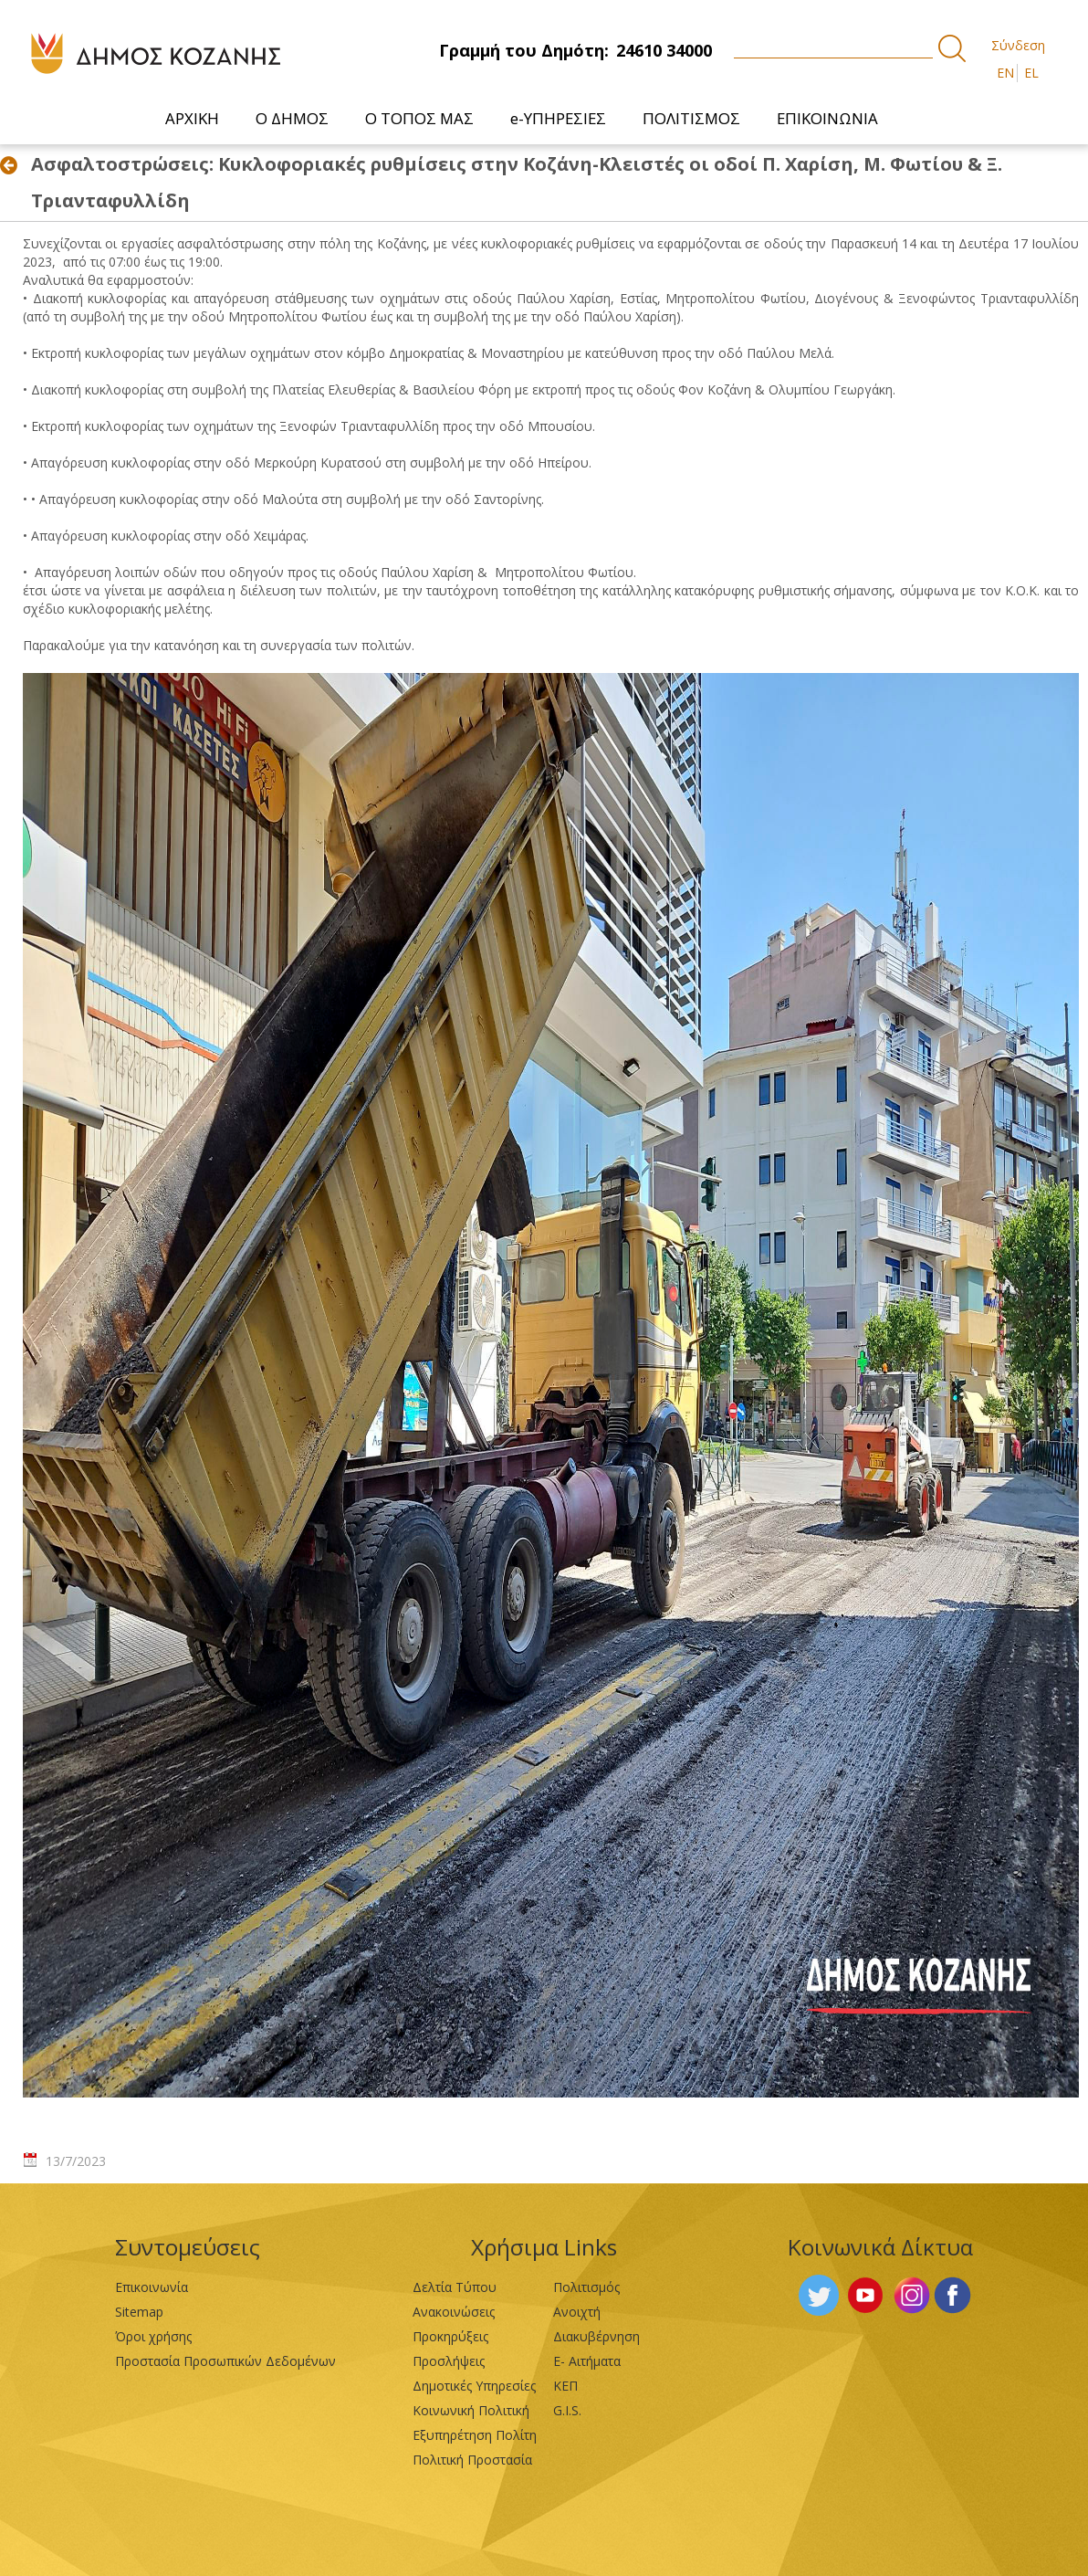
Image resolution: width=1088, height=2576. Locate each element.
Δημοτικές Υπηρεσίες (474, 2385)
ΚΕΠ (565, 2385)
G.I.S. (567, 2410)
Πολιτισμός (586, 2287)
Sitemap (139, 2311)
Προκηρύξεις (450, 2336)
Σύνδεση (1018, 45)
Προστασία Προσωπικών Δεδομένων (225, 2361)
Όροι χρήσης (153, 2336)
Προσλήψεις (449, 2361)
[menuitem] (192, 118)
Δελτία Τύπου (455, 2287)
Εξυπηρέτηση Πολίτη (475, 2435)
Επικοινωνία (151, 2287)
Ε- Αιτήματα (587, 2361)
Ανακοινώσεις (454, 2311)
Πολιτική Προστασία (472, 2459)
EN (1005, 72)
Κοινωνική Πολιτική (471, 2410)
